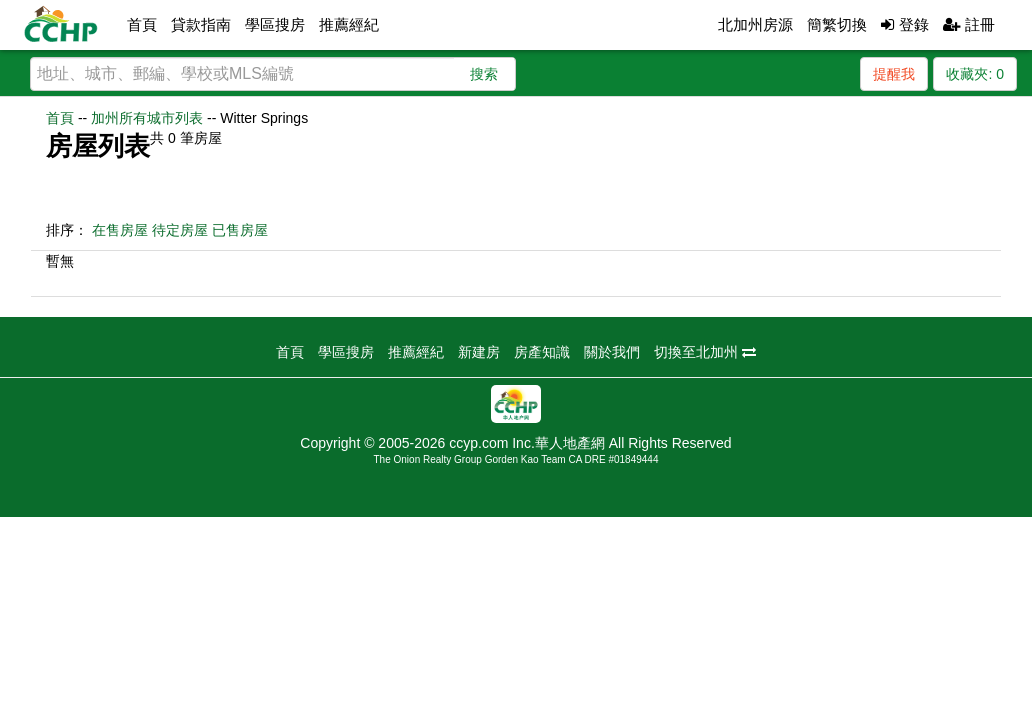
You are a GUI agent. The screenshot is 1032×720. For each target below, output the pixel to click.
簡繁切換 (837, 24)
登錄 (904, 24)
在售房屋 (120, 230)
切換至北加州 (705, 352)
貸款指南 (201, 24)
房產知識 (542, 352)
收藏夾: (975, 74)
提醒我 (894, 74)
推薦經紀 (349, 24)
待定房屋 (180, 230)
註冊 (969, 24)
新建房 (479, 352)
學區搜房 (275, 24)
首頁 (142, 24)
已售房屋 (240, 230)
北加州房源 (755, 24)
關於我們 (612, 352)
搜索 (484, 74)
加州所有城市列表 (147, 118)
